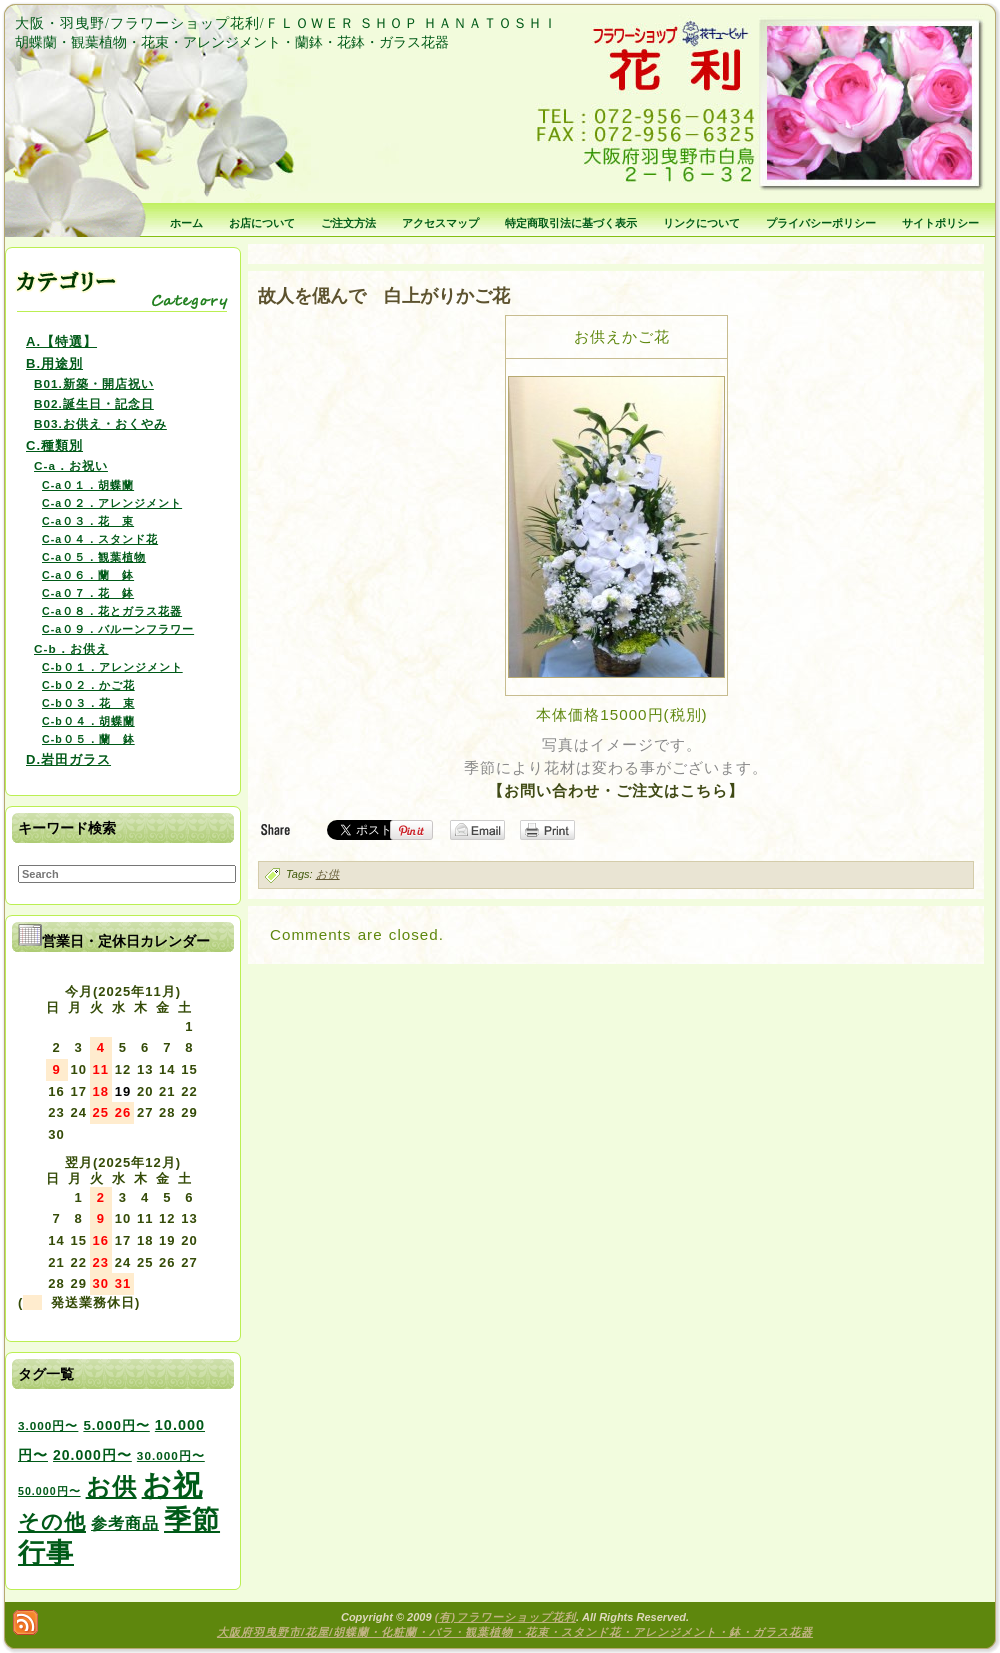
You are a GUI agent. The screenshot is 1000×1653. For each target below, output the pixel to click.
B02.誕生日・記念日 (94, 403)
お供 (328, 874)
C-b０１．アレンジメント (112, 667)
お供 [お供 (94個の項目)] (111, 1486)
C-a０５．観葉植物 (94, 557)
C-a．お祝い (71, 465)
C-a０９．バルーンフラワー (118, 629)
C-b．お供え (71, 648)
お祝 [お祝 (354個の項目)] (172, 1484)
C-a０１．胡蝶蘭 (88, 485)
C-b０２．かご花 (88, 685)
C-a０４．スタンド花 (100, 539)
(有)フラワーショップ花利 (505, 1617)
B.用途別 (54, 363)
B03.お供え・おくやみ (100, 423)
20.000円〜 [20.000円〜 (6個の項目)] (92, 1455)
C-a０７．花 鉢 (88, 593)
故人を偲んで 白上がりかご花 (384, 296)
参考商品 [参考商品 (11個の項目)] (125, 1523)
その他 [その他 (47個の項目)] (52, 1522)
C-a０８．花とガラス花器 (112, 611)
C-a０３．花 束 (88, 521)
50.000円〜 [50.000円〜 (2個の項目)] (49, 1491)
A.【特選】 (61, 341)
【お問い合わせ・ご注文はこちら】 (616, 790)
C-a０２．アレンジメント (112, 503)
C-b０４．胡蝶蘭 (88, 721)
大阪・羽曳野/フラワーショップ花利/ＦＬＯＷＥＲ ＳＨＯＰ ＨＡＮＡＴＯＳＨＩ (286, 23)
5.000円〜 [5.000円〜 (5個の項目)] (116, 1425)
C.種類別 (54, 445)
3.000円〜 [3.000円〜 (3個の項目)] (48, 1425)
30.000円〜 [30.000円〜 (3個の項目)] (171, 1455)
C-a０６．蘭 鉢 (88, 575)
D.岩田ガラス (68, 759)
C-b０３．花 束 (88, 703)
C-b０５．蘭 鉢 (88, 739)
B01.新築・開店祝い (94, 383)
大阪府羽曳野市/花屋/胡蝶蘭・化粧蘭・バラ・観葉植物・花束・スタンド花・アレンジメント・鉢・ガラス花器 (515, 1632)
